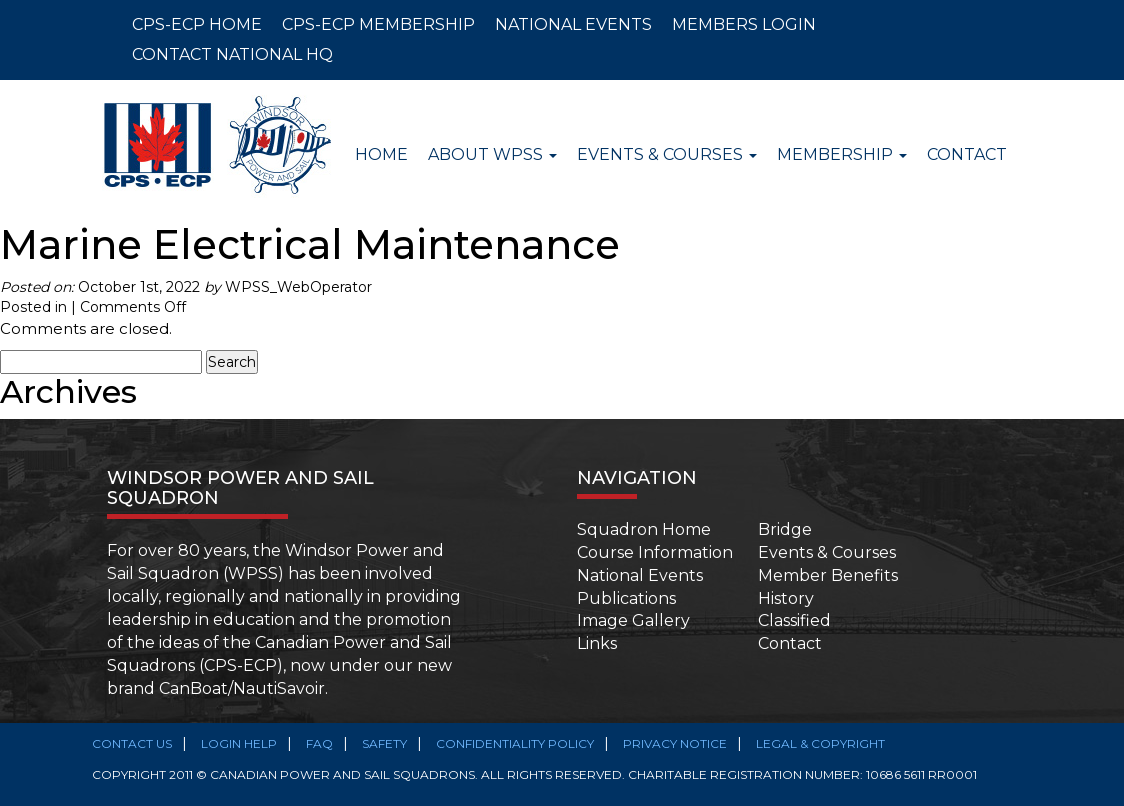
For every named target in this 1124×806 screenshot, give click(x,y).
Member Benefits (828, 575)
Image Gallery (633, 620)
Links (597, 643)
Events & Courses (827, 552)
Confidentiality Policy (515, 743)
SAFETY (384, 743)
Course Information (655, 552)
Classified (794, 620)
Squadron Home (644, 529)
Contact (967, 154)
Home (381, 154)
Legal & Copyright (820, 743)
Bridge (785, 529)
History (786, 598)
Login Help (239, 743)
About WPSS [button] (492, 154)
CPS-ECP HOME (197, 24)
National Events (640, 575)
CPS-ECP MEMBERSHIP (378, 24)
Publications (626, 598)
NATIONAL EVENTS (573, 24)
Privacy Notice (675, 743)
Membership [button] (842, 154)
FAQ (319, 743)
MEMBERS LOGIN (744, 24)
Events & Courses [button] (667, 154)
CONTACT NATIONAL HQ (232, 54)
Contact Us (132, 743)
